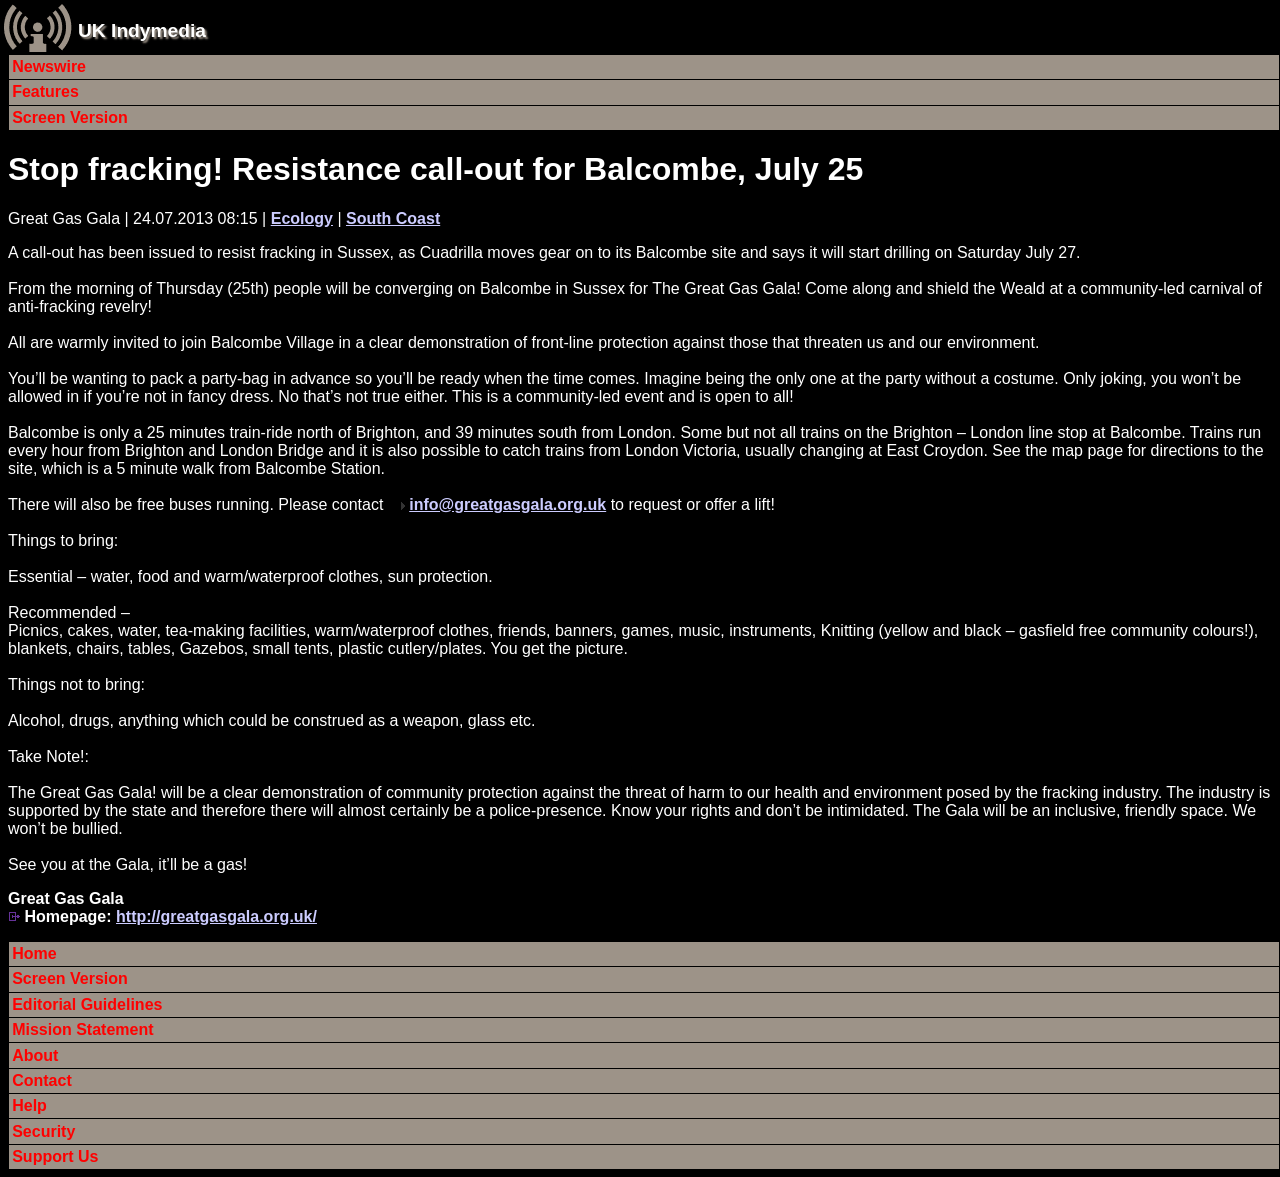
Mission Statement (82, 1029)
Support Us (55, 1156)
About (35, 1055)
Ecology (302, 218)
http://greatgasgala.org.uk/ (216, 916)
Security (43, 1131)
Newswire (49, 66)
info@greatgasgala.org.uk (507, 504)
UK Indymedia (142, 30)
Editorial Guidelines (87, 1004)
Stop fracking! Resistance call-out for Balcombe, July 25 (435, 169)
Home (34, 953)
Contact (42, 1080)
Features (45, 91)
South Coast (393, 218)
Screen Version (70, 117)
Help (29, 1105)
